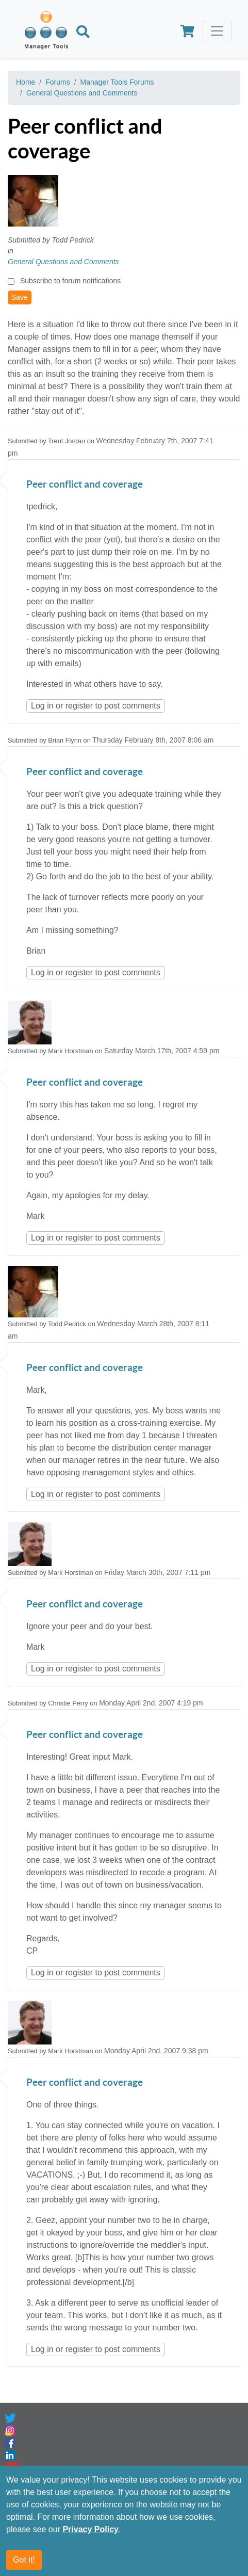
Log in (42, 705)
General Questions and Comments (82, 93)
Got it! (24, 2561)
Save (19, 297)
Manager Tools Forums (117, 82)
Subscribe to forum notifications (70, 281)
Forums (57, 82)
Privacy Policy (90, 2530)
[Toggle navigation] (217, 31)
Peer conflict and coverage (84, 485)
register (79, 705)
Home (25, 82)
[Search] (83, 33)
